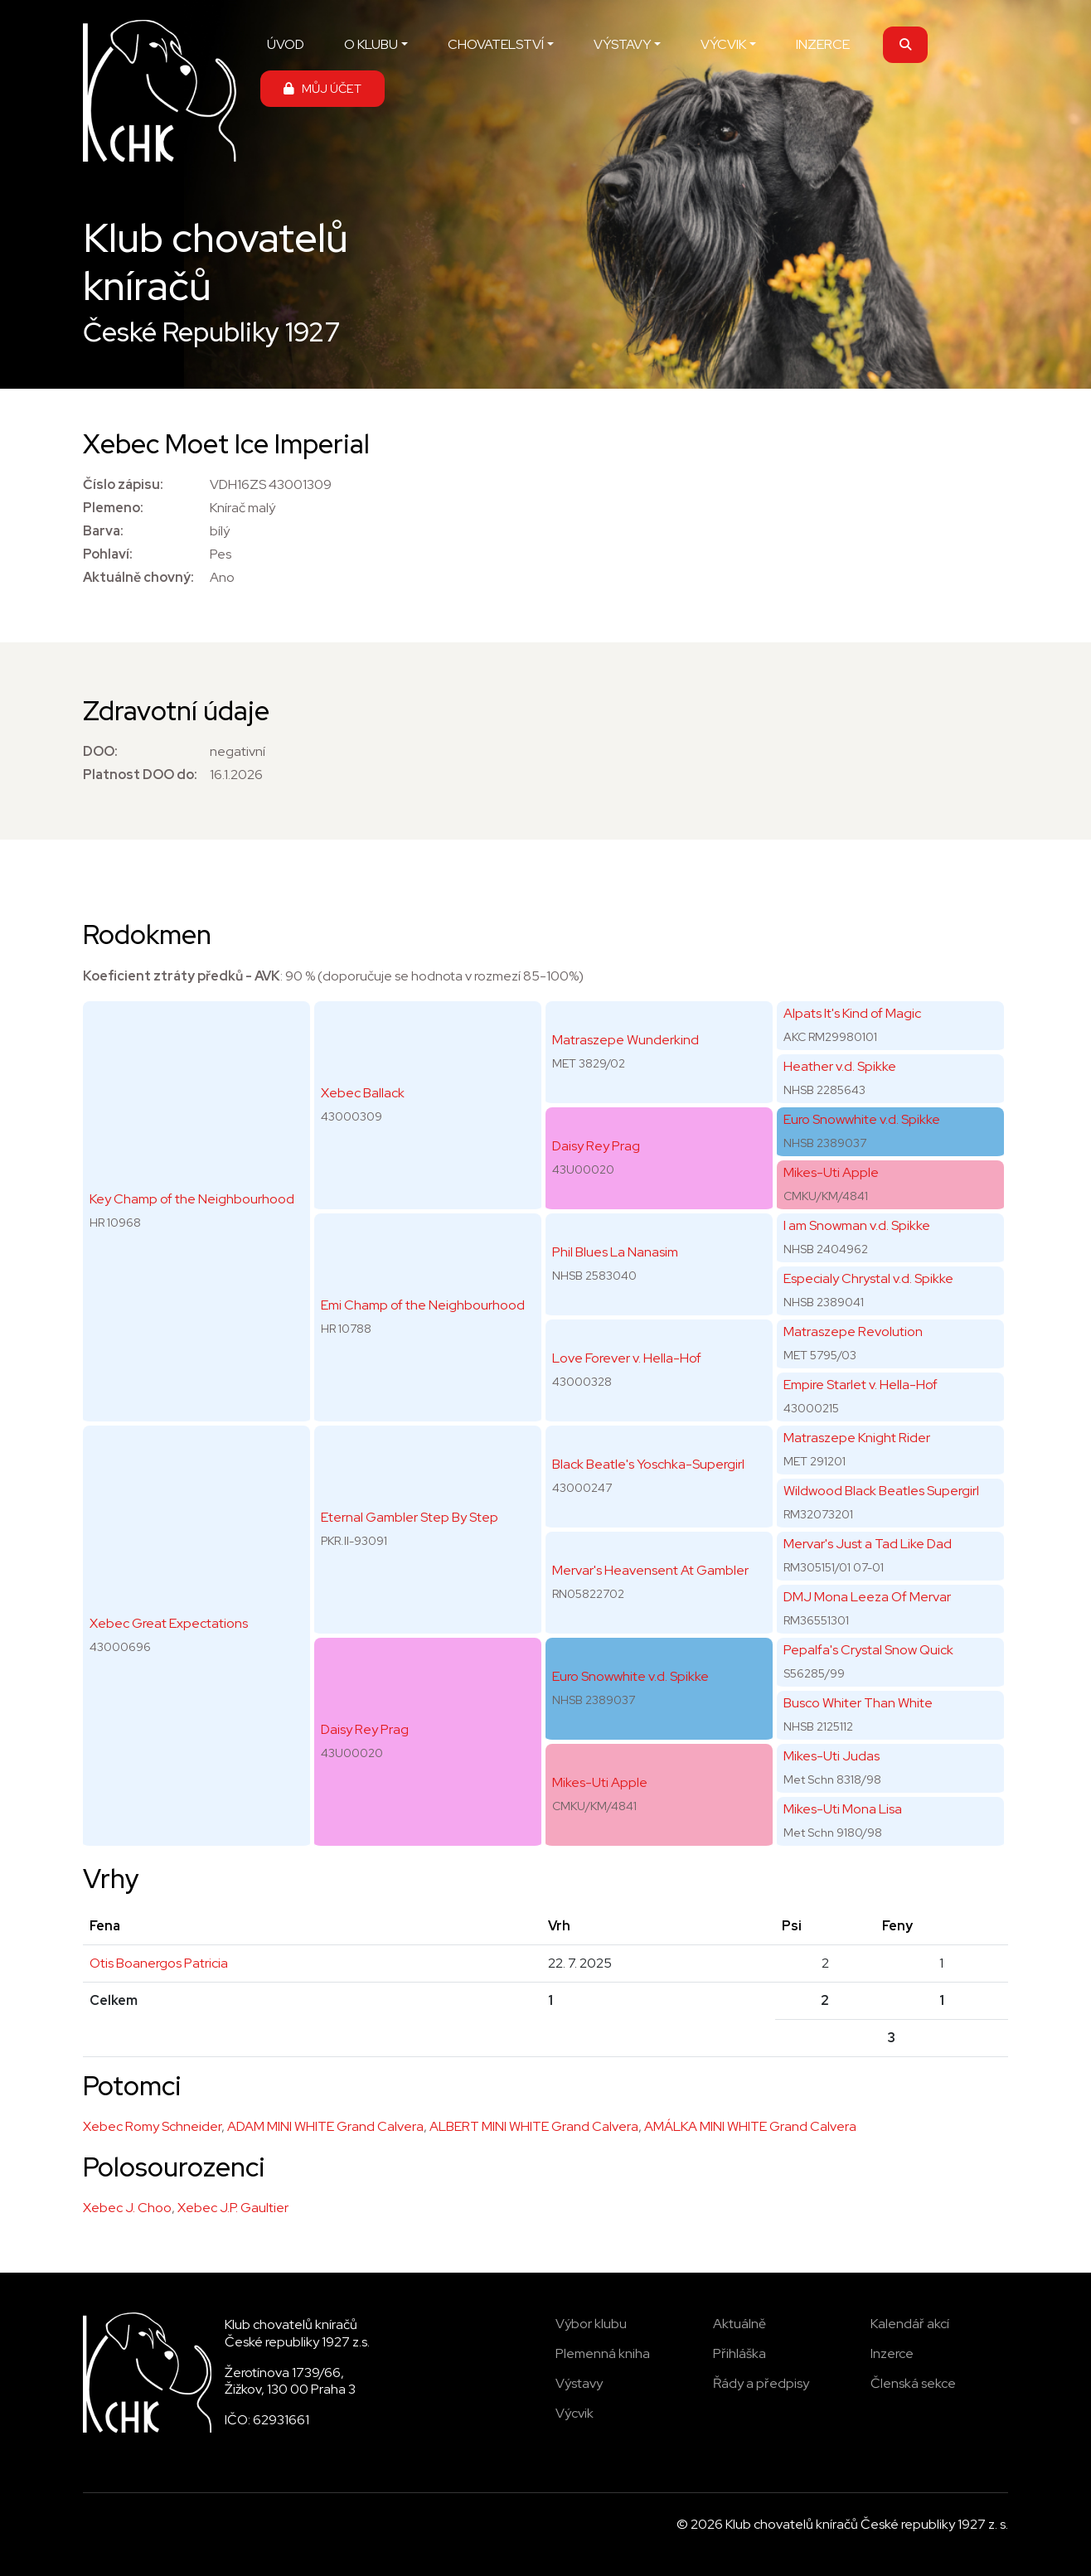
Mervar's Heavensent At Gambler (650, 1570)
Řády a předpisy (761, 2383)
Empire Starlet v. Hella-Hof (860, 1384)
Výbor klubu (591, 2323)
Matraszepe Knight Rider (856, 1437)
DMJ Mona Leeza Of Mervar (867, 1596)
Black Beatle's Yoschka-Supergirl (648, 1464)
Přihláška (739, 2353)
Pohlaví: (108, 554)
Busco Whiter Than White (858, 1703)
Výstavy (579, 2383)
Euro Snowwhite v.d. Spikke (630, 1676)
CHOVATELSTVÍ (496, 44)
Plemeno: (113, 507)
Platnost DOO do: (140, 774)
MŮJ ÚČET (322, 88)
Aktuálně (739, 2323)
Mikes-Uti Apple (599, 1782)
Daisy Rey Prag (365, 1729)
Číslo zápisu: (123, 484)
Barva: (103, 531)
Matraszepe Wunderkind (625, 1039)
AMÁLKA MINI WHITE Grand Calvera (750, 2126)
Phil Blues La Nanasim (615, 1252)
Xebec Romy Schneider (152, 2126)
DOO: (100, 751)
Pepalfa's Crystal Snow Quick (868, 1649)
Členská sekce (913, 2383)
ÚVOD (285, 44)
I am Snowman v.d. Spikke (856, 1225)
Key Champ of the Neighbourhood (192, 1199)
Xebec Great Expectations (169, 1623)
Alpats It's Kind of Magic (852, 1013)
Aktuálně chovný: (138, 577)
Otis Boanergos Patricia (159, 1963)
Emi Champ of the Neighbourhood (423, 1305)
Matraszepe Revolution (853, 1331)
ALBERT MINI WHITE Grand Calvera (533, 2126)
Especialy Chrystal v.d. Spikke (868, 1278)
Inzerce (892, 2353)
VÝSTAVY (622, 44)
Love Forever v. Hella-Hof (626, 1358)
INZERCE (823, 44)
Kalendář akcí (909, 2323)
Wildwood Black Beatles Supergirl (881, 1490)
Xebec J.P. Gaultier (233, 2207)
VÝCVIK (723, 44)
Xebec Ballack (363, 1093)
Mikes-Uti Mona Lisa (842, 1809)
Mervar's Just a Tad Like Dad (867, 1543)
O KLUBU (371, 44)
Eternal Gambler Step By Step (409, 1517)
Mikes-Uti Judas (831, 1756)
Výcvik (574, 2413)
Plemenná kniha (602, 2353)
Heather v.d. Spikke (839, 1066)
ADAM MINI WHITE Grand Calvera (325, 2126)
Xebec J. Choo (127, 2207)
